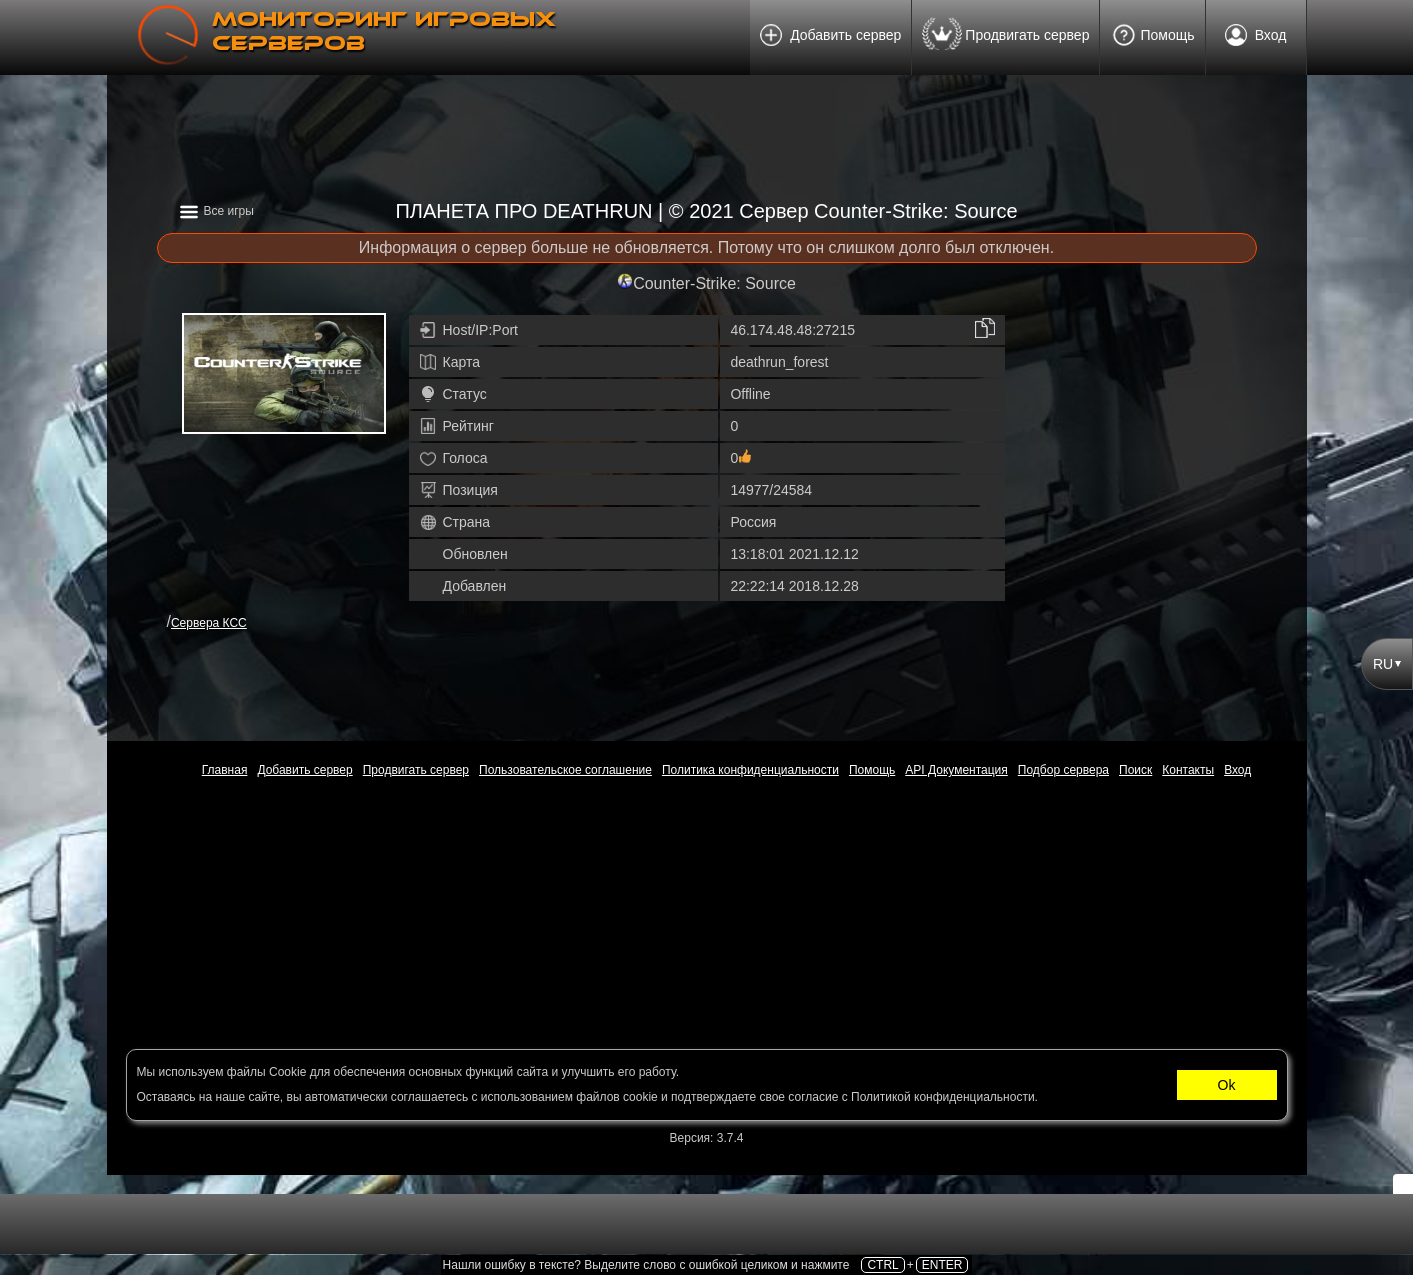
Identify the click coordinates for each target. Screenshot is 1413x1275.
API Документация (956, 770)
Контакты (1188, 770)
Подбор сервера (1063, 770)
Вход (1256, 39)
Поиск (1135, 770)
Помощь (1152, 36)
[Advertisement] (707, 150)
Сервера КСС (209, 623)
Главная (225, 770)
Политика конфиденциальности (750, 770)
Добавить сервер (830, 39)
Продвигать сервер (1005, 37)
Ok (1227, 1085)
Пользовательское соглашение (565, 770)
